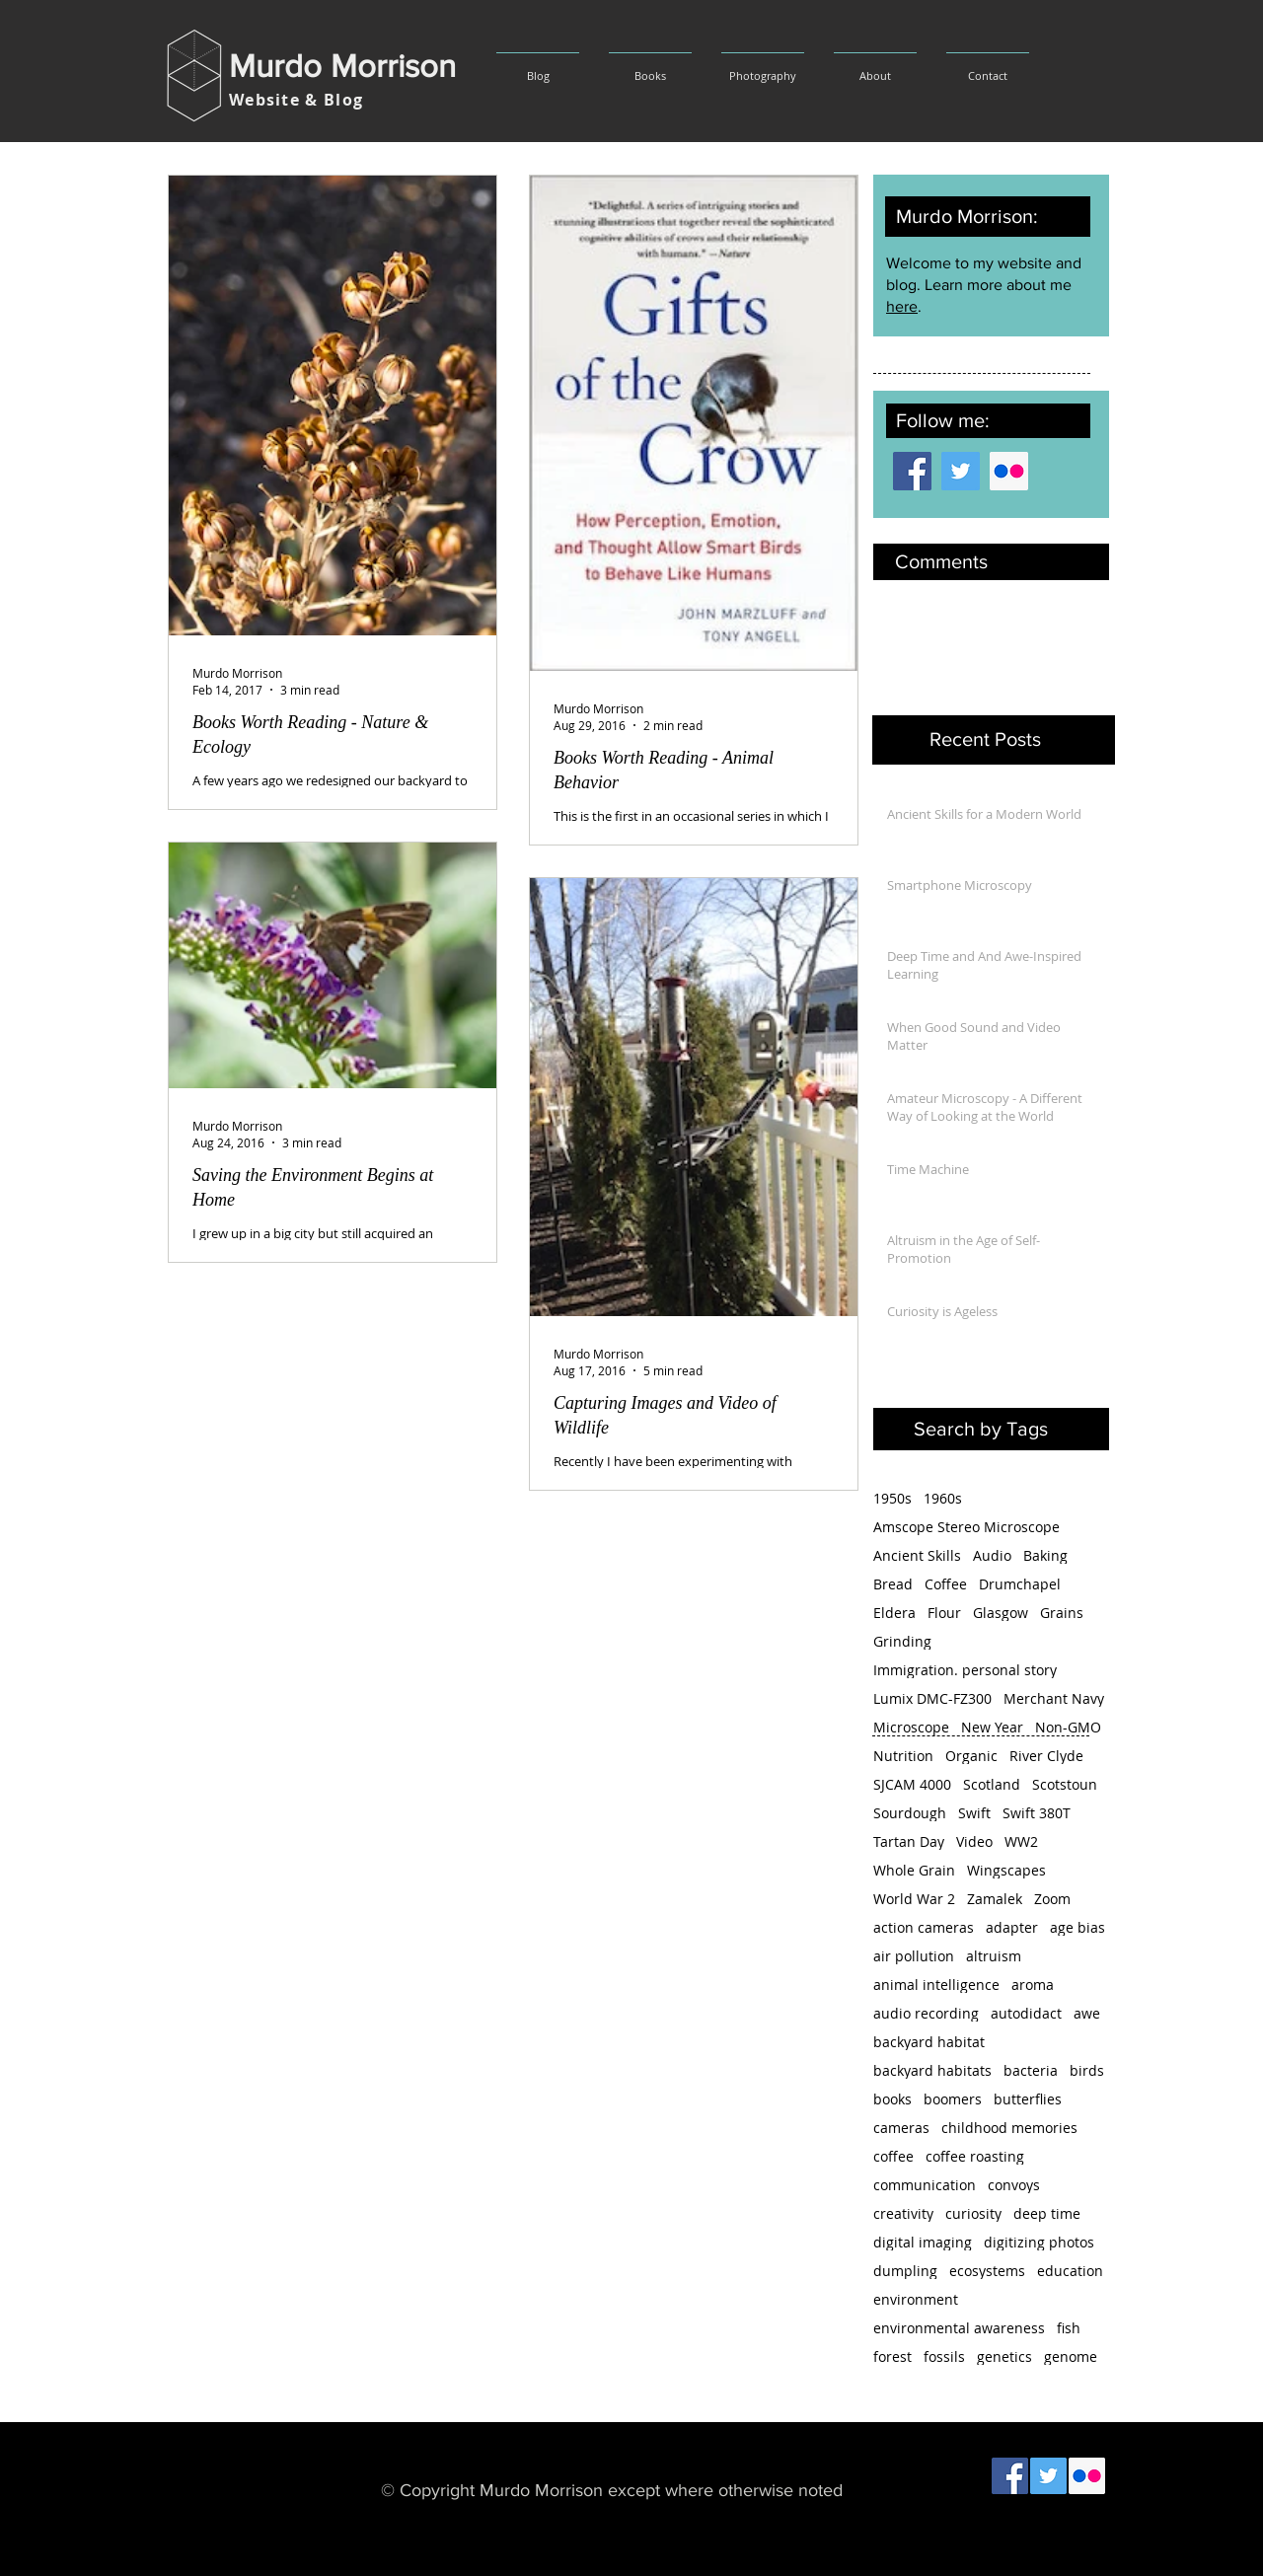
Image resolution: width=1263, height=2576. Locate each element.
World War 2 (914, 1898)
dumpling (905, 2270)
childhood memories (1009, 2127)
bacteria (1030, 2070)
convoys (1014, 2184)
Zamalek (994, 1898)
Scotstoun (1064, 1784)
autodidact (1026, 2013)
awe (1087, 2013)
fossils (944, 2356)
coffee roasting (975, 2156)
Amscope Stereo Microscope (966, 1526)
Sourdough (909, 1812)
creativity (903, 2213)
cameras (901, 2127)
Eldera (894, 1612)
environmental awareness (959, 2327)
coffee (893, 2156)
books (892, 2099)
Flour (944, 1612)
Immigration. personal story (965, 1669)
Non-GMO (1068, 1727)
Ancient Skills (917, 1555)
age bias (1077, 1927)
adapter (1012, 1927)
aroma (1032, 1984)
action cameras (923, 1927)
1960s (943, 1498)
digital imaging (922, 2242)
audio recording (926, 2013)
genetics (1004, 2356)
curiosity (973, 2213)
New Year (992, 1727)
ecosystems (987, 2270)
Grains (1061, 1612)
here (902, 306)
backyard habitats (932, 2070)
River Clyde (1046, 1755)
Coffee (946, 1584)
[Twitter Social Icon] (960, 471)
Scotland (991, 1784)
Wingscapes (1006, 1870)
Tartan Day (908, 1841)
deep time (1046, 2213)
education (1070, 2270)
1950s (892, 1498)
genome (1070, 2356)
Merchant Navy (1053, 1698)
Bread (893, 1584)
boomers (953, 2099)
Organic (971, 1755)
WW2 (1021, 1841)
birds (1087, 2070)
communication (924, 2184)
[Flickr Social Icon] (1009, 471)
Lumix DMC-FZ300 (932, 1698)
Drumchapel (1020, 1584)
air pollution (913, 1956)
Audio (992, 1555)
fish (1068, 2327)
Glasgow (1000, 1612)
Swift (974, 1812)
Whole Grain (914, 1870)
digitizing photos (1039, 2242)
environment (915, 2299)
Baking (1045, 1555)
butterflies (1028, 2099)
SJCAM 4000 (912, 1784)
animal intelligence (936, 1984)
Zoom (1052, 1898)
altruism (993, 1956)
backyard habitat (929, 2041)
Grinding (902, 1641)
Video (974, 1841)
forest (892, 2356)
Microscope (911, 1727)
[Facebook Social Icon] (912, 471)
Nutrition (903, 1755)
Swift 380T (1037, 1812)
